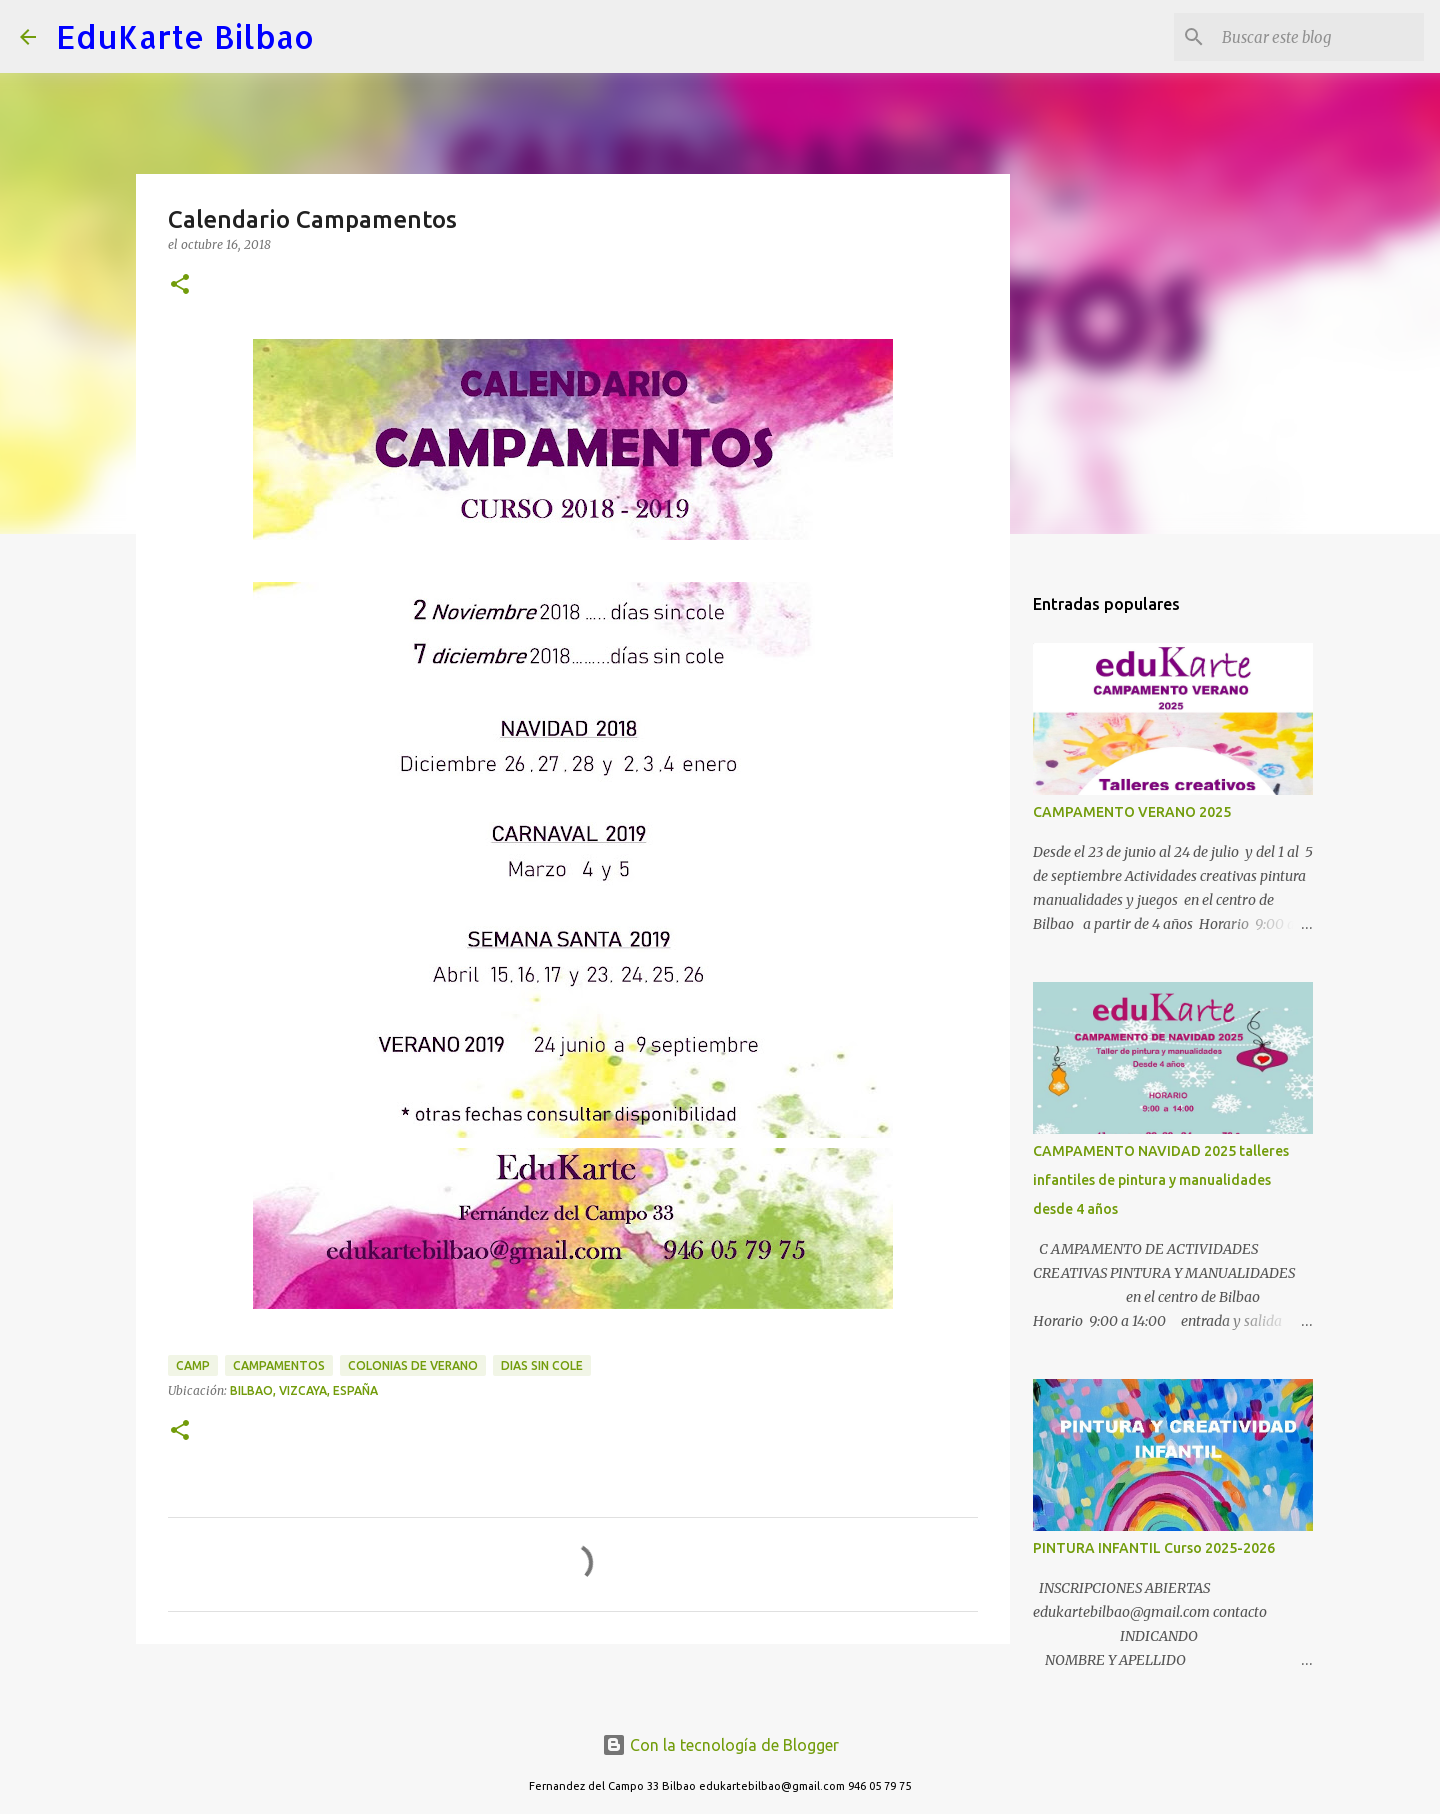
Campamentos (279, 1365)
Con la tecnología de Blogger (720, 1745)
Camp (193, 1365)
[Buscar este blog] (1319, 37)
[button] (180, 285)
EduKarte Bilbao (185, 36)
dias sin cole (542, 1365)
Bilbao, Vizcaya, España (304, 1390)
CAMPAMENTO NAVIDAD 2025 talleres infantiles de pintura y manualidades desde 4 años (1161, 1180)
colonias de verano (413, 1365)
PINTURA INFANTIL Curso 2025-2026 (1154, 1548)
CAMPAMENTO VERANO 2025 (1132, 812)
